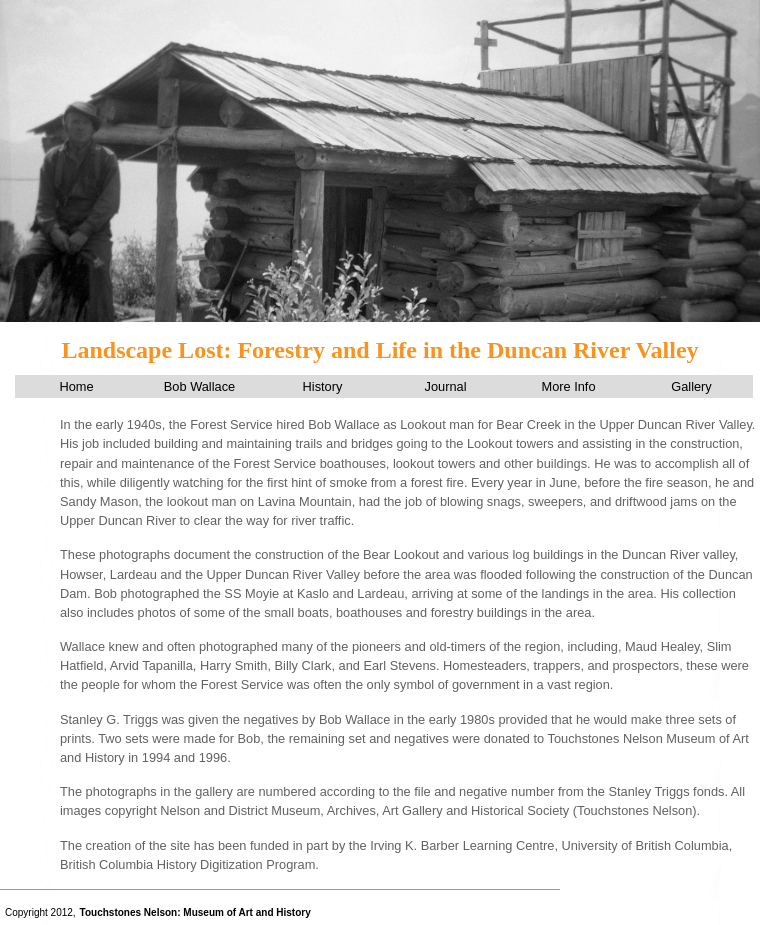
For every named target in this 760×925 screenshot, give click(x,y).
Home (76, 386)
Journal (446, 386)
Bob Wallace (199, 386)
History (323, 386)
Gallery (691, 386)
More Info (568, 386)
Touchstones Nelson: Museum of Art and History (195, 912)
